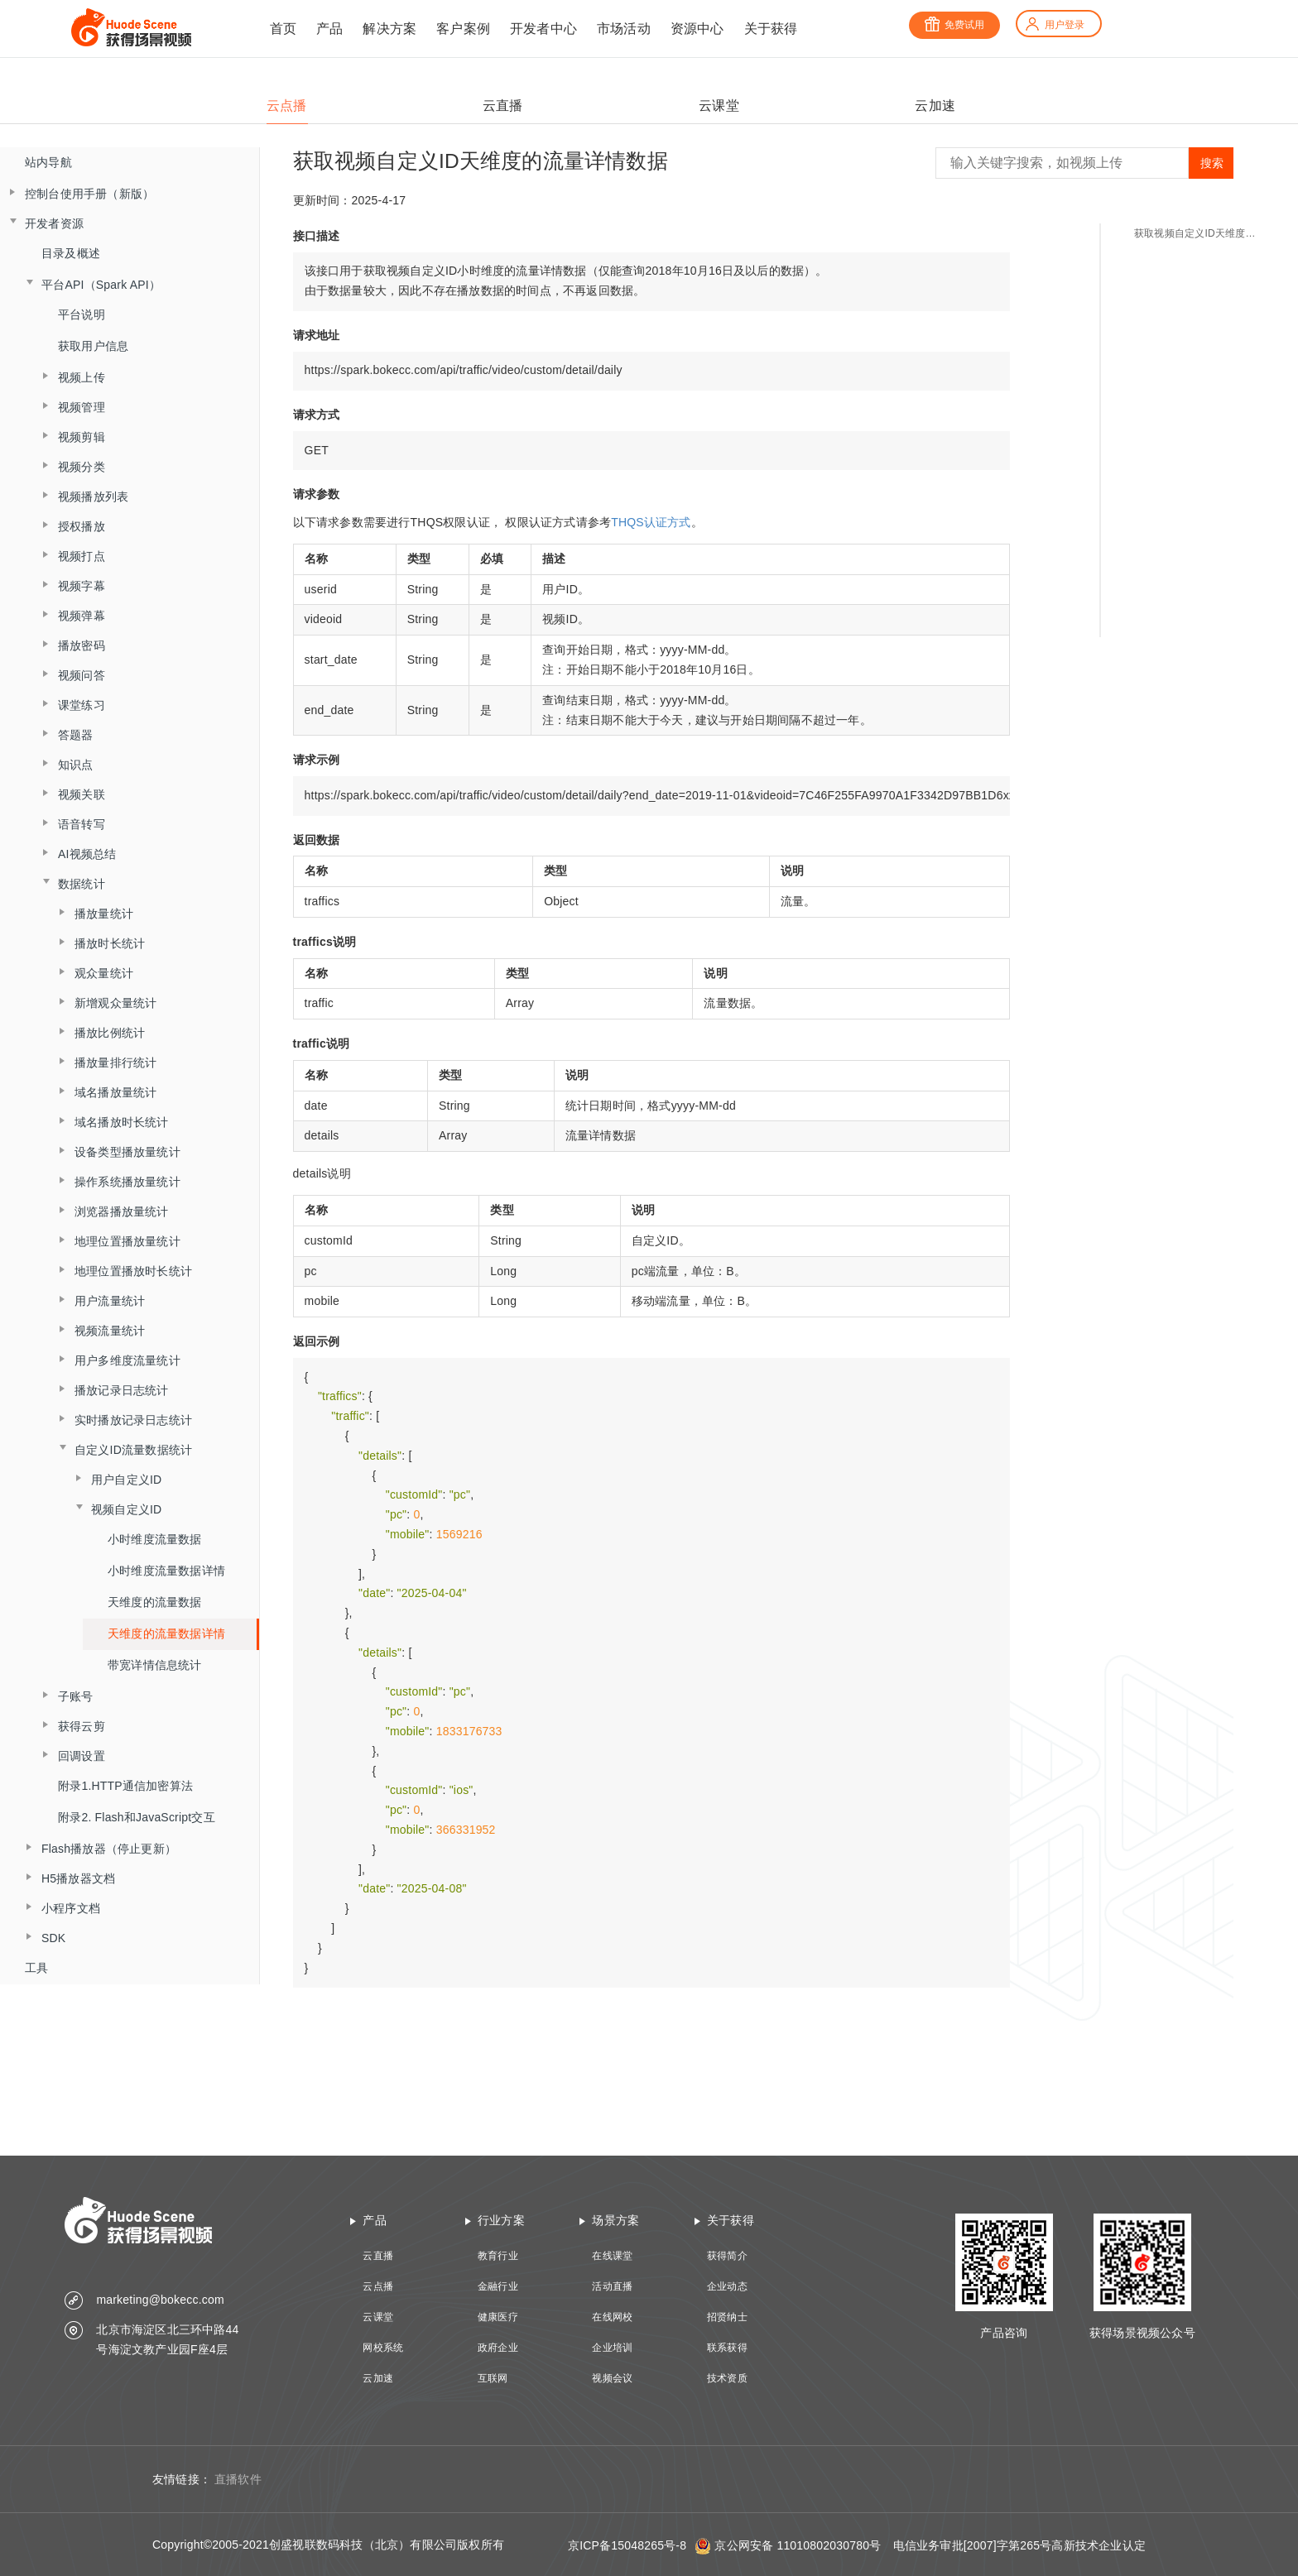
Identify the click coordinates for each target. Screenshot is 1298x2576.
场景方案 (615, 2220)
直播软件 (238, 2479)
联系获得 (727, 2347)
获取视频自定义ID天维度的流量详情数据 (1199, 233)
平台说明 (81, 314)
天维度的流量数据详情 (166, 1633)
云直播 (378, 2256)
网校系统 (383, 2347)
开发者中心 (543, 29)
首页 (283, 29)
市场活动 (624, 29)
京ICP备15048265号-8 (627, 2545)
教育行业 (498, 2256)
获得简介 (727, 2256)
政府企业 (498, 2347)
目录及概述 (70, 253)
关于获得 (771, 29)
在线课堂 (612, 2256)
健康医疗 (498, 2317)
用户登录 (1054, 25)
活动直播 (612, 2286)
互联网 (493, 2378)
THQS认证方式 (651, 522)
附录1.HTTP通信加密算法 (125, 1785)
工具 (36, 1967)
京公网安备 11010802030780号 (797, 2545)
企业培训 (612, 2347)
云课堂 (378, 2317)
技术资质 (727, 2378)
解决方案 (389, 29)
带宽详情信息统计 (155, 1665)
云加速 (378, 2378)
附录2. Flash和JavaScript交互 (136, 1817)
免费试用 (954, 25)
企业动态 (727, 2286)
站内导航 (48, 162)
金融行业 (498, 2286)
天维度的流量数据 (155, 1602)
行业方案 (501, 2220)
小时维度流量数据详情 (166, 1570)
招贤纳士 (727, 2317)
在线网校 (612, 2317)
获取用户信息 (93, 346)
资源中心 (697, 29)
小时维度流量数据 (155, 1539)
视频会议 (612, 2378)
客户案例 (463, 29)
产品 (329, 29)
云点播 (378, 2286)
